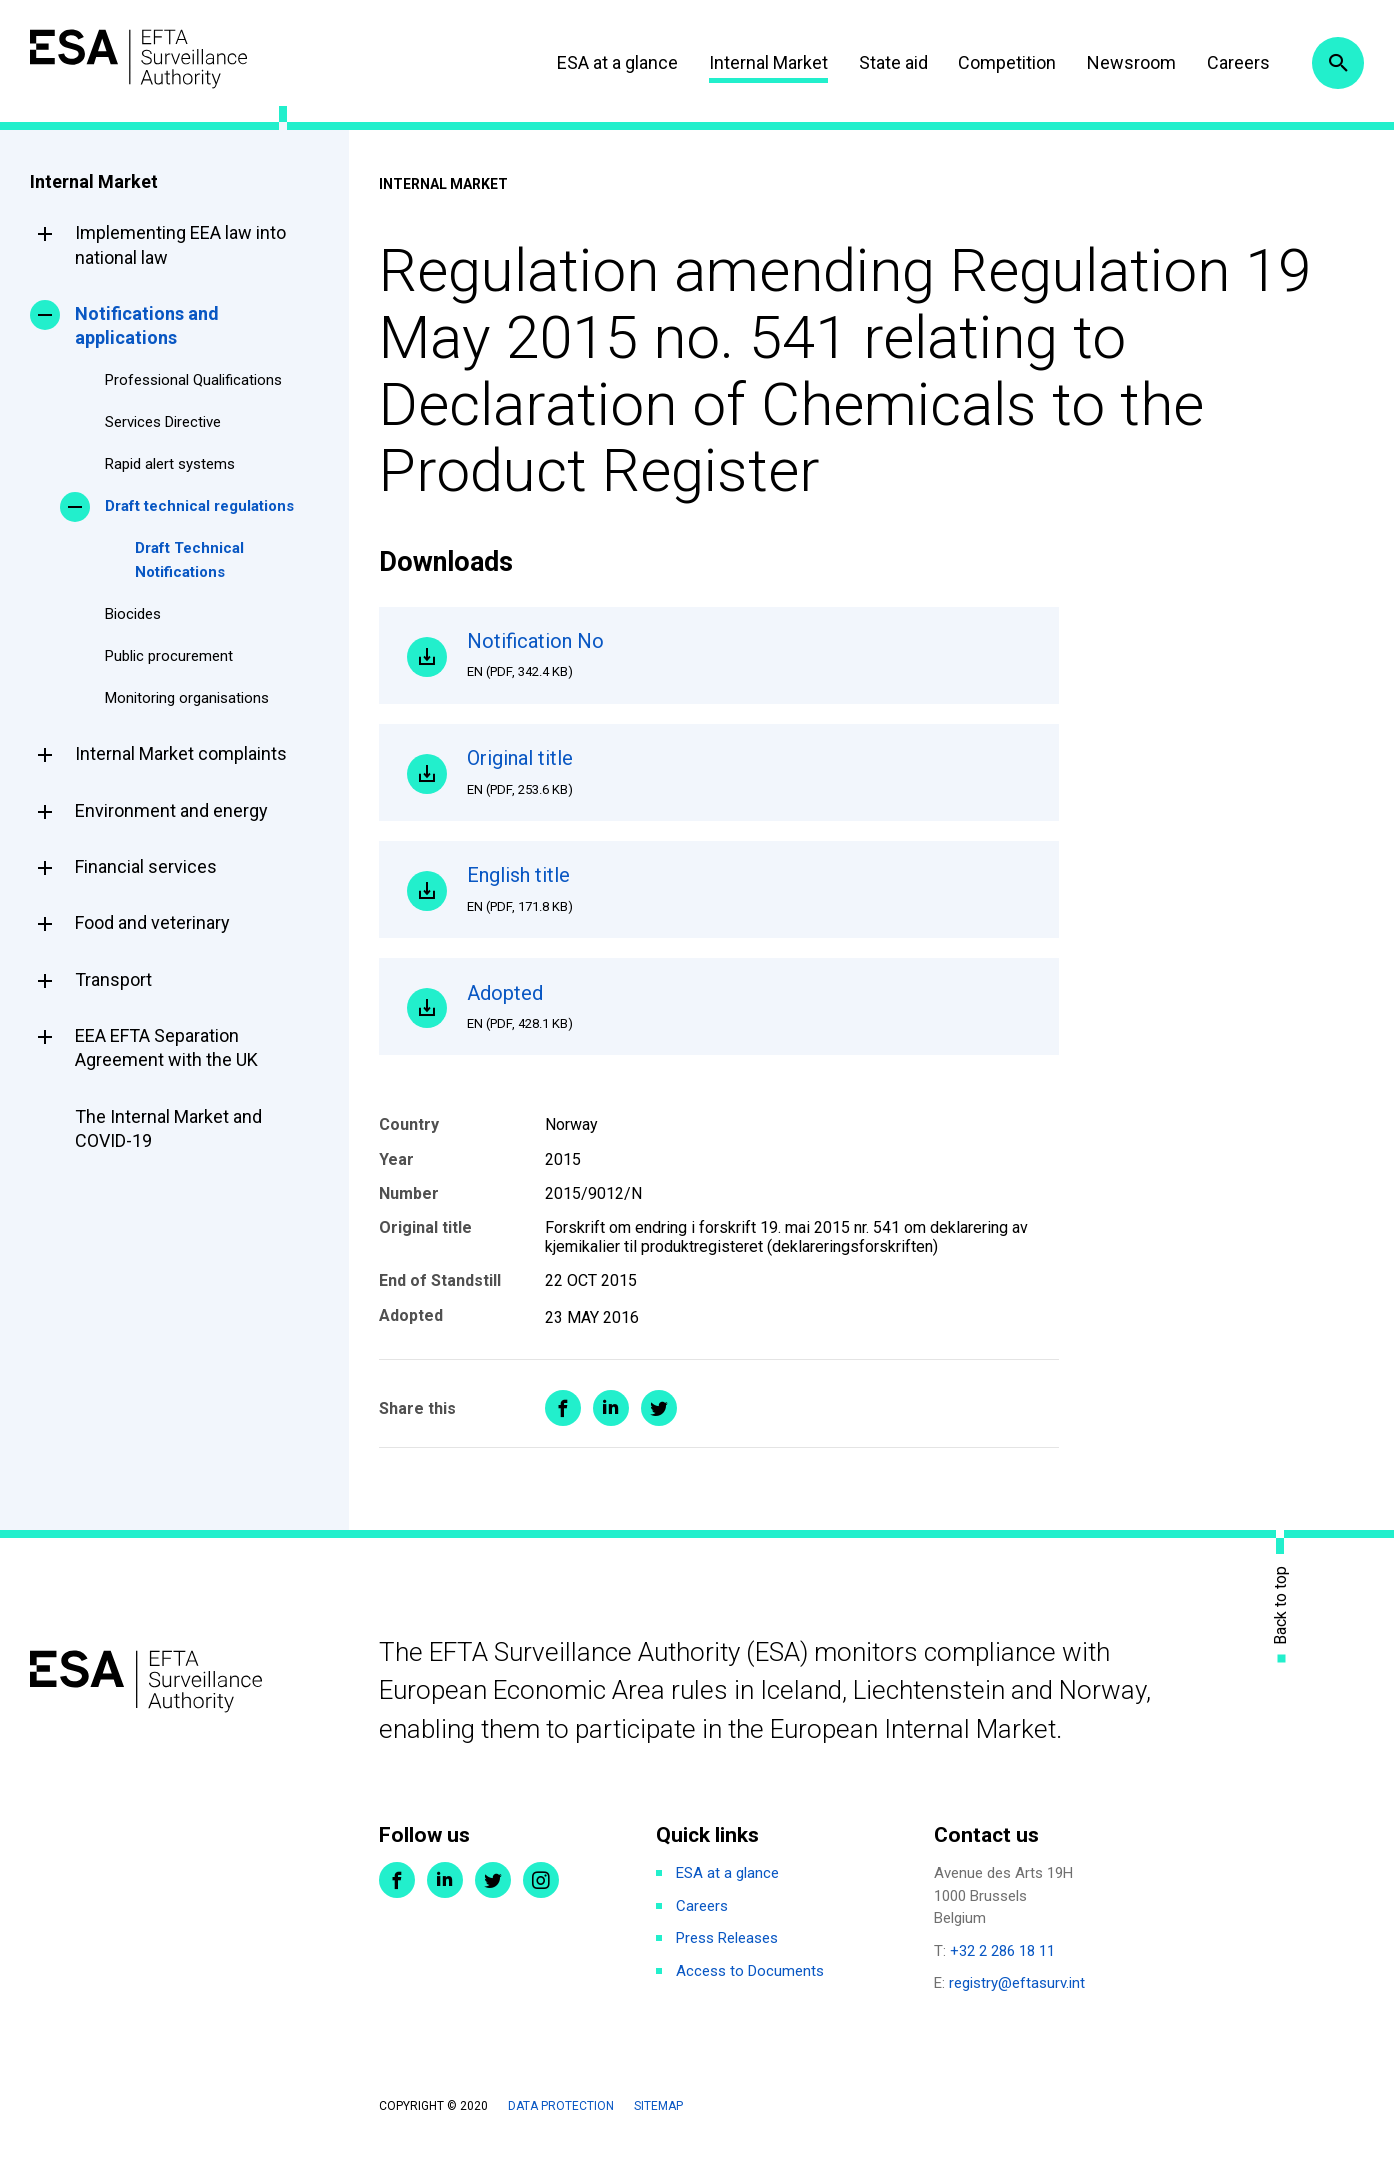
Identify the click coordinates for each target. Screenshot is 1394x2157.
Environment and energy (171, 810)
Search (1337, 63)
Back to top (1281, 1615)
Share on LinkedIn (611, 1419)
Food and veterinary (152, 922)
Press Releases (727, 1949)
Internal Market (763, 62)
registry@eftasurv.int (1017, 1994)
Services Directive (163, 422)
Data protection (561, 2117)
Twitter (493, 1891)
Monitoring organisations (187, 698)
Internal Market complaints (181, 753)
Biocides (133, 614)
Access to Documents (750, 1982)
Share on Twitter (659, 1419)
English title (749, 896)
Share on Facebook (563, 1419)
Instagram (541, 1891)
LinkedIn (445, 1891)
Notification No (749, 656)
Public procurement (169, 656)
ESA (146, 59)
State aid (888, 62)
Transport (113, 979)
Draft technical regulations (199, 506)
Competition (1003, 62)
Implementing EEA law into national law (180, 244)
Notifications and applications (147, 325)
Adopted (749, 1016)
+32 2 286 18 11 (1002, 1962)
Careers (1233, 62)
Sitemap (658, 2117)
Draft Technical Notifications (189, 560)
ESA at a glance (613, 62)
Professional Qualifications (193, 380)
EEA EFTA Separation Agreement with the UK (166, 1047)
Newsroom (1126, 62)
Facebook (397, 1891)
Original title (749, 776)
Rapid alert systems (170, 464)
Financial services (146, 866)
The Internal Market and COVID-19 (168, 1128)
